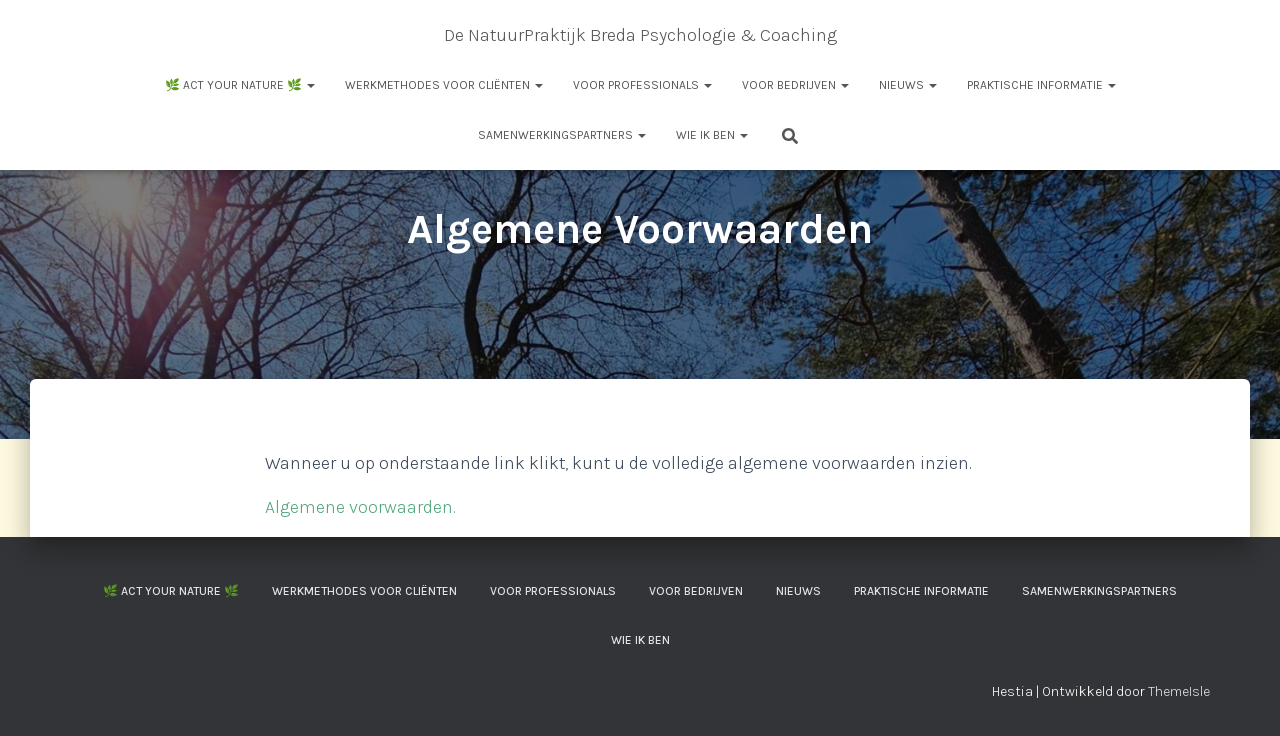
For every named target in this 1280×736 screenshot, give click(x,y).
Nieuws (908, 85)
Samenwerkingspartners (562, 135)
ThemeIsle (1179, 691)
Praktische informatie (1041, 85)
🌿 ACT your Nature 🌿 (240, 85)
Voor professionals (642, 85)
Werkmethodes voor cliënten (444, 85)
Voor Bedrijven (795, 85)
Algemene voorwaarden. (360, 507)
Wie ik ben (712, 135)
